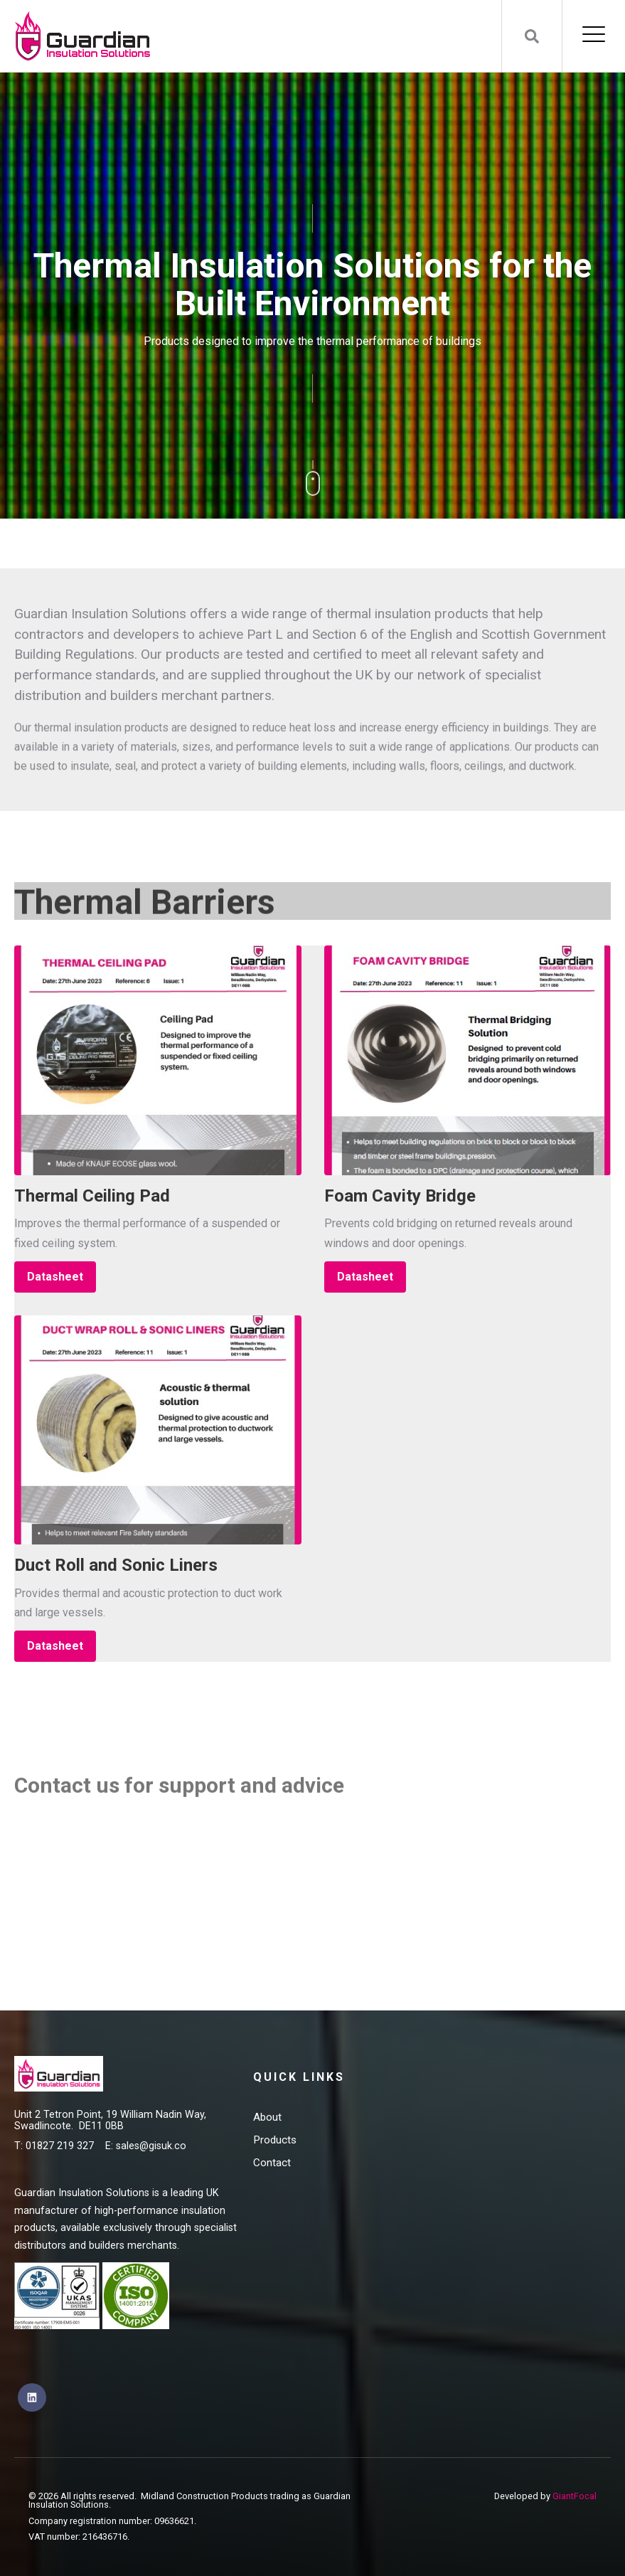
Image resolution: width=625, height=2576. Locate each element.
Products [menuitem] (275, 2140)
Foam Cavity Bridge (400, 1196)
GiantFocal (574, 2496)
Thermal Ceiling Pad (92, 1196)
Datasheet (55, 1276)
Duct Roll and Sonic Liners (116, 1565)
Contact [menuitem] (272, 2162)
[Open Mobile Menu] (593, 36)
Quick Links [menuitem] (299, 2077)
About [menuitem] (267, 2117)
